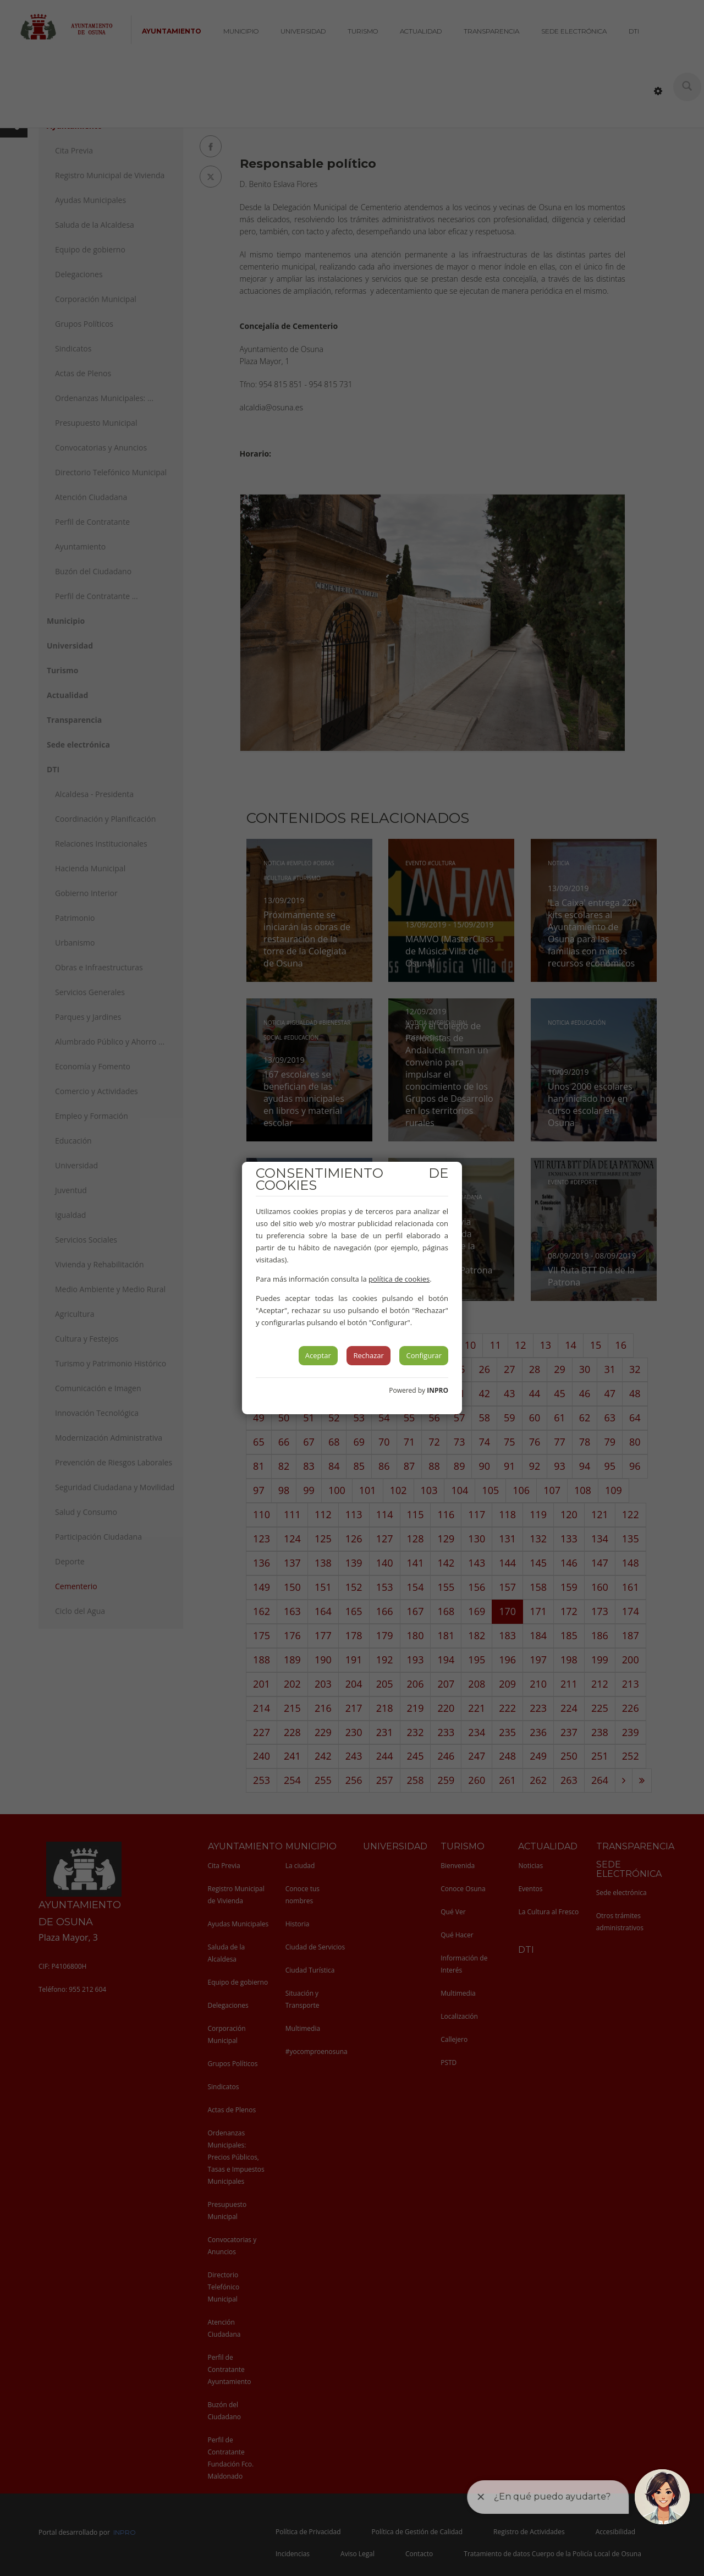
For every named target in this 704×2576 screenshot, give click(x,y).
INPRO (437, 1390)
